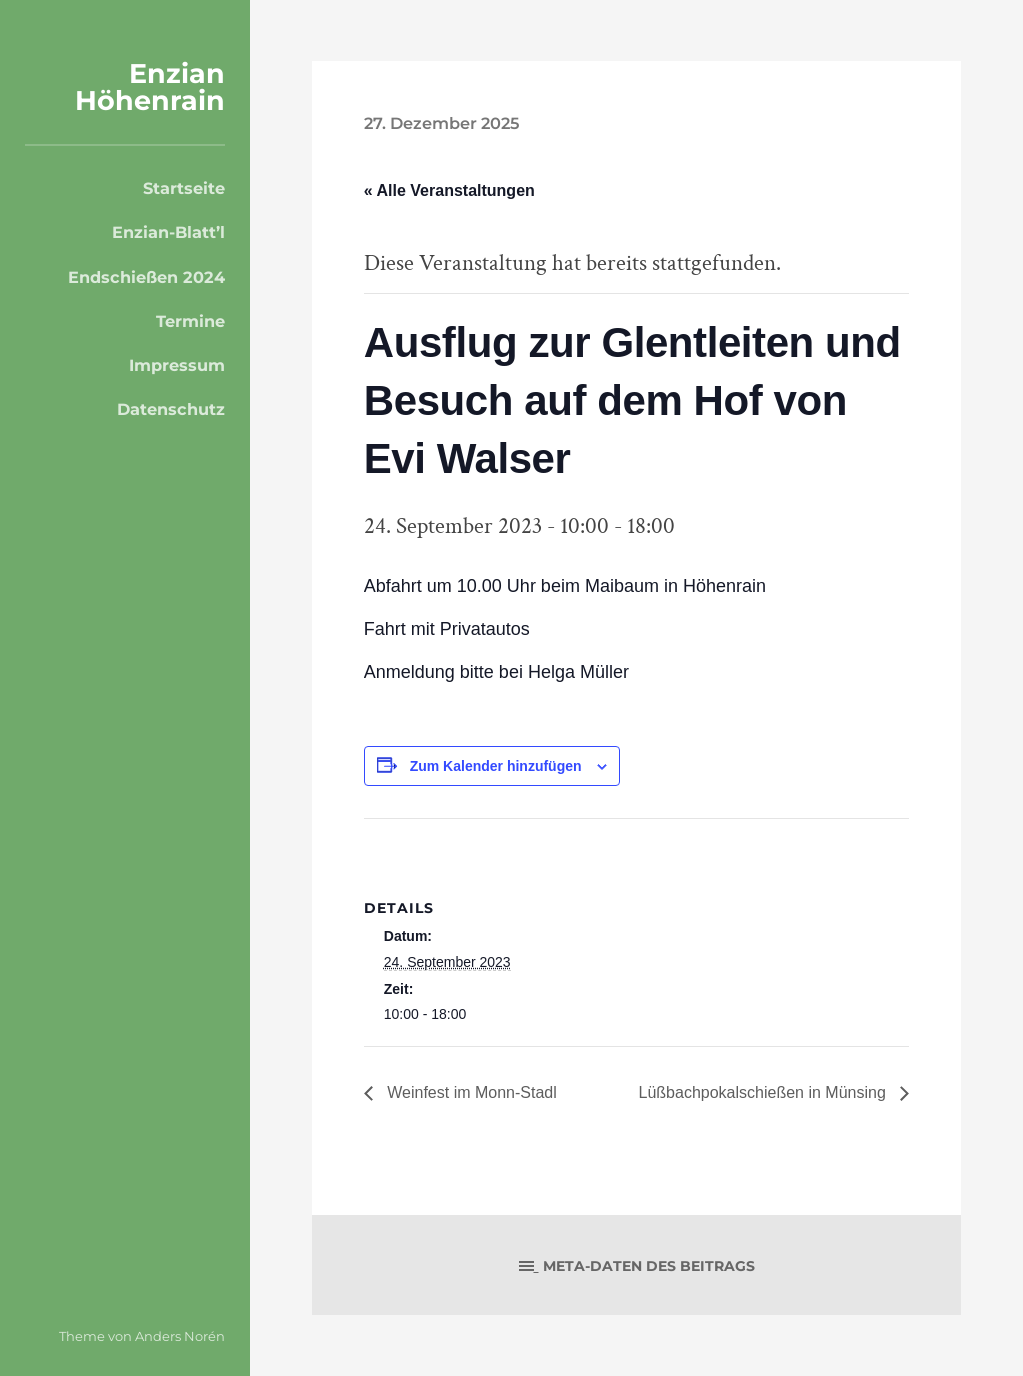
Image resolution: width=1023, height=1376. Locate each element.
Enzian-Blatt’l (168, 232)
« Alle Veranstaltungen (449, 190)
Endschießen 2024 (146, 277)
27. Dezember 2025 (441, 123)
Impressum (177, 365)
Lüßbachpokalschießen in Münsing (765, 1092)
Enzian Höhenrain (150, 87)
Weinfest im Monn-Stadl (470, 1092)
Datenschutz (171, 409)
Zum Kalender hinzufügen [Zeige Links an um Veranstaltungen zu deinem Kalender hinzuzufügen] (496, 766)
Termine (190, 321)
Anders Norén (180, 1336)
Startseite (184, 188)
